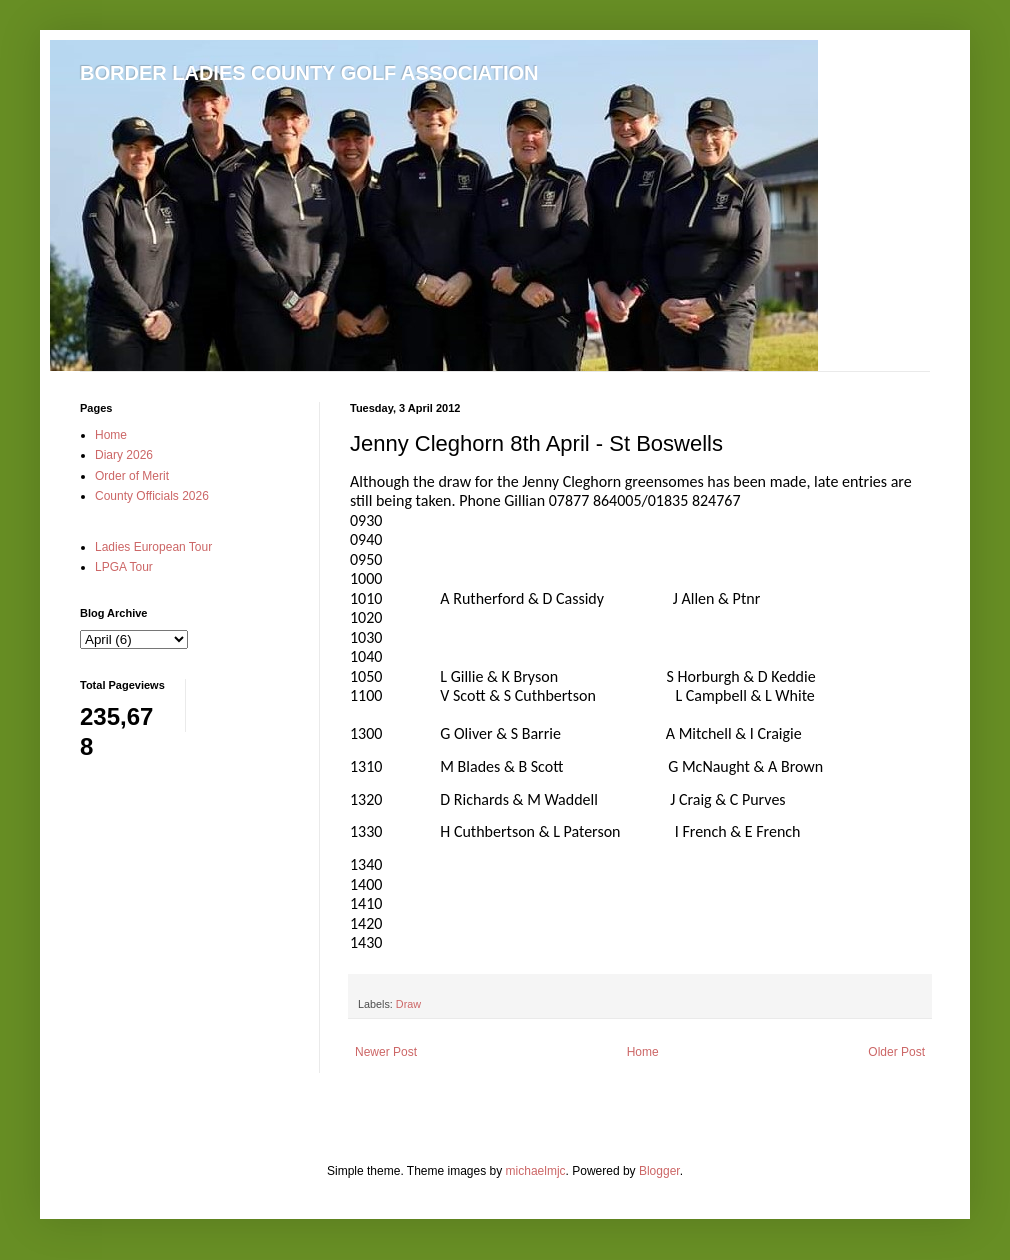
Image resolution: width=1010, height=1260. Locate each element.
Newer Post (386, 1052)
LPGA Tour (124, 567)
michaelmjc (536, 1171)
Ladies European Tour (153, 547)
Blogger (659, 1171)
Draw (408, 1004)
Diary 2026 (124, 455)
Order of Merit (132, 476)
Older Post (896, 1052)
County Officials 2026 (152, 496)
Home (643, 1052)
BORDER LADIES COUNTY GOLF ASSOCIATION (309, 73)
